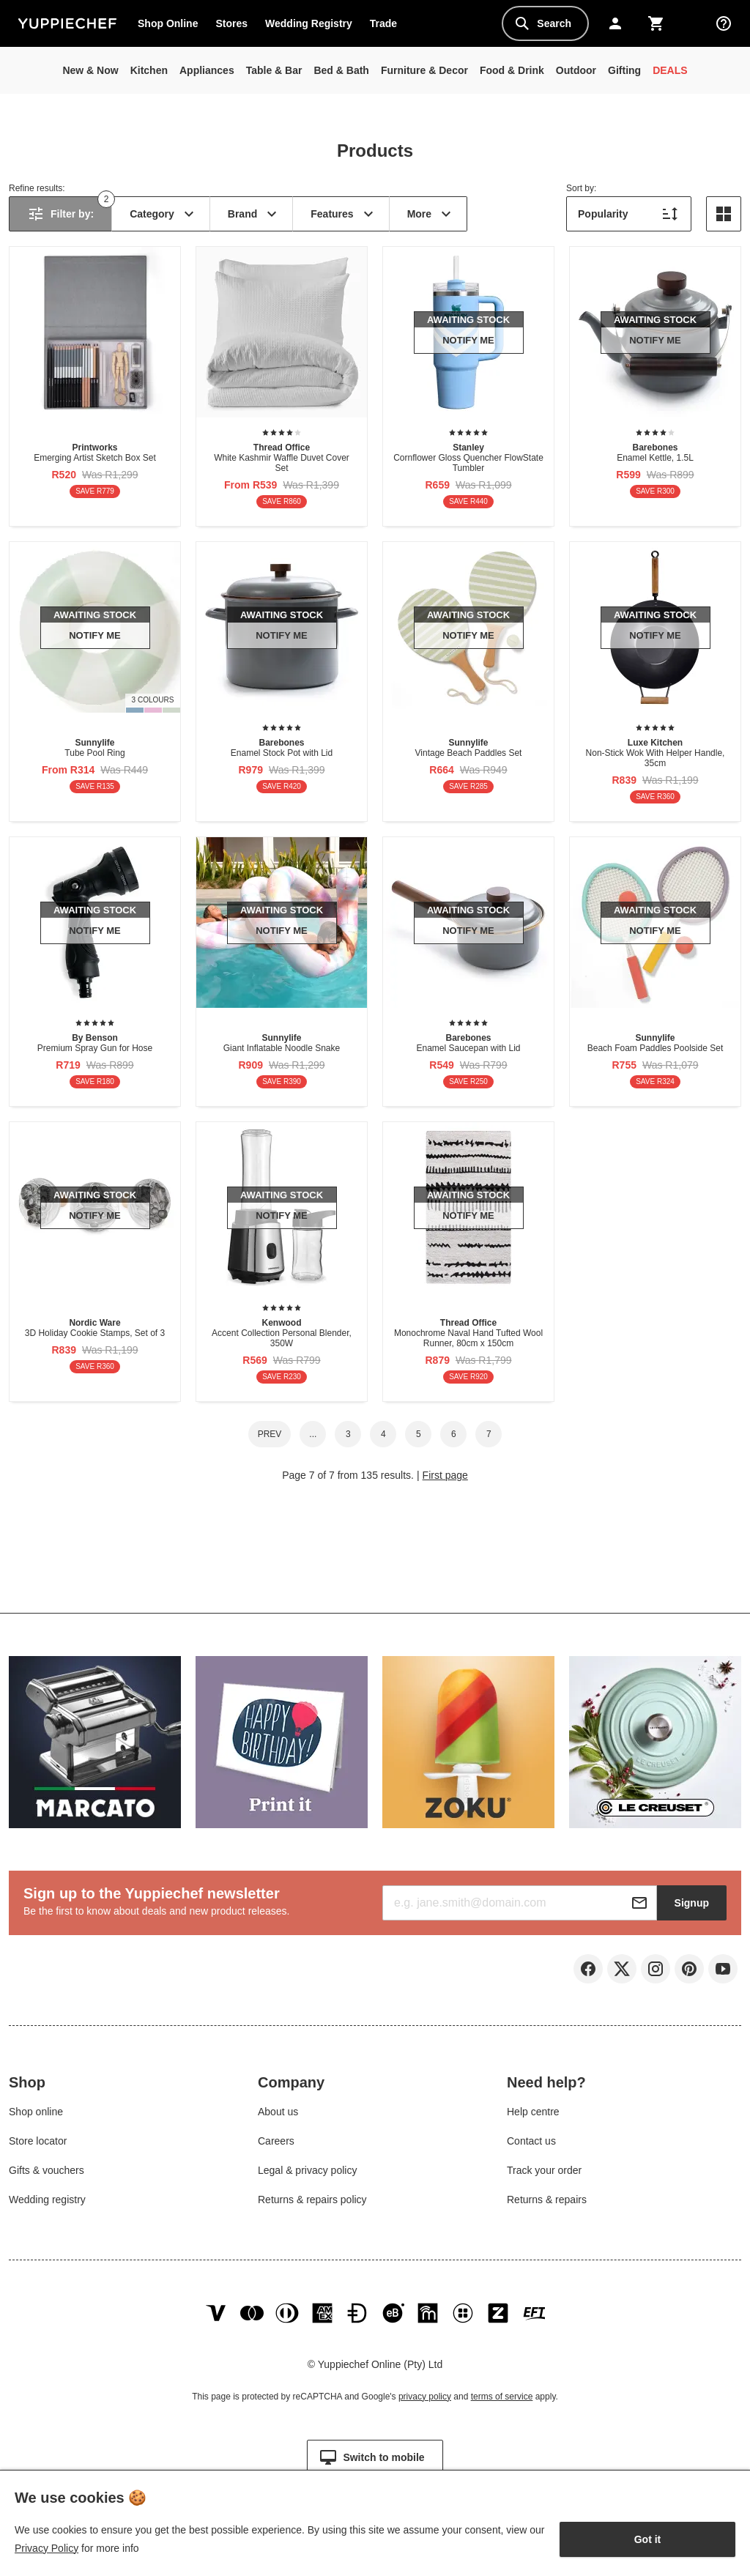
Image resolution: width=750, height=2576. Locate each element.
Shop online (36, 2114)
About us (278, 2114)
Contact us (531, 2144)
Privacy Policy (46, 2548)
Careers (276, 2144)
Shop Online (168, 23)
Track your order (544, 2173)
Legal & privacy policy (307, 2173)
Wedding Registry (308, 23)
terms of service (502, 2404)
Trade (387, 26)
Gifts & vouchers (46, 2173)
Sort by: (581, 188)
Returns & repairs (547, 2202)
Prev (270, 1434)
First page (445, 1475)
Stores (231, 23)
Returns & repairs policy (312, 2202)
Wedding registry (47, 2202)
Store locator (38, 2144)
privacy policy (424, 2404)
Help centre (533, 2114)
